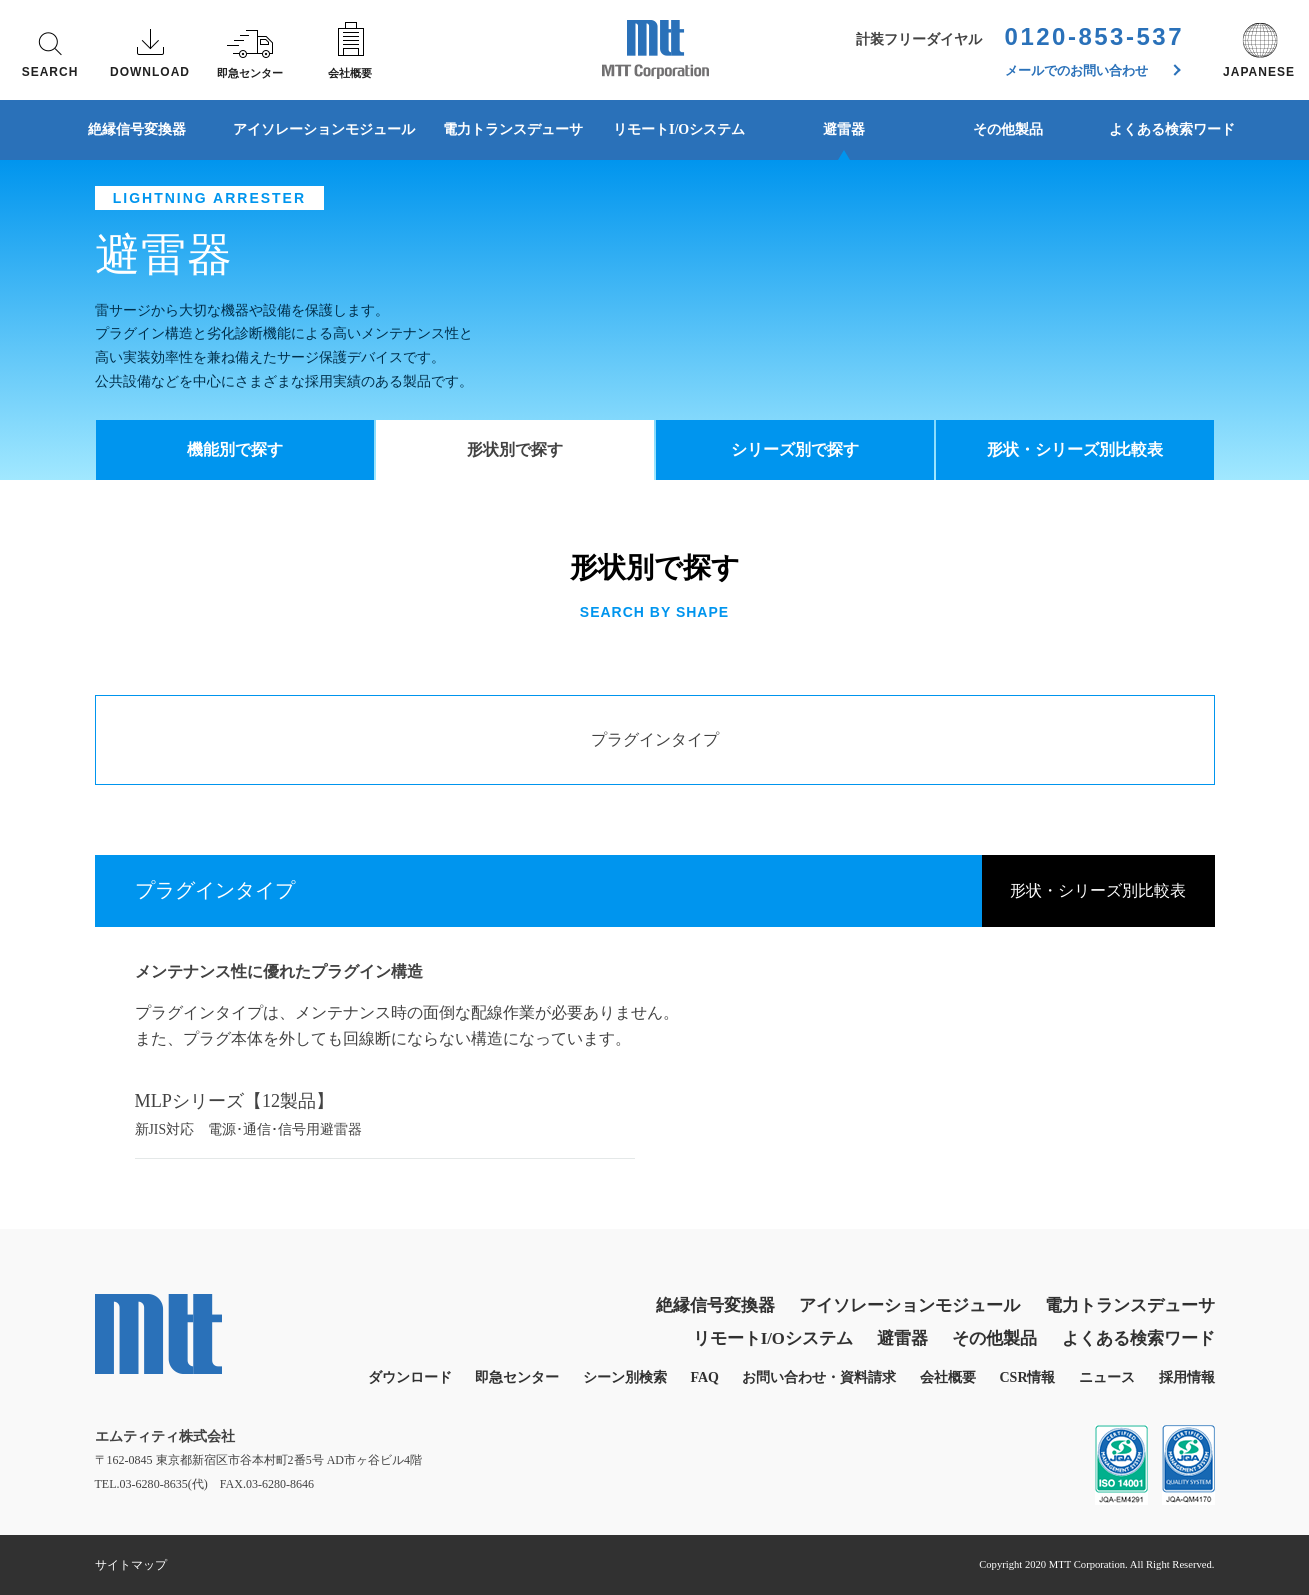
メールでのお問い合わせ (1093, 70)
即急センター (517, 1377)
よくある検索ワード (1172, 129)
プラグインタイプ (655, 739)
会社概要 (948, 1377)
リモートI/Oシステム (679, 129)
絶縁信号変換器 (137, 129)
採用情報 (1187, 1377)
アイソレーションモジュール (324, 129)
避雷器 (844, 129)
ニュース (1107, 1377)
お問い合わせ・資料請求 (819, 1377)
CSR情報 (1027, 1377)
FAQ (704, 1377)
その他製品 (1008, 129)
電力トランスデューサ (513, 129)
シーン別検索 (625, 1377)
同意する (1115, 1536)
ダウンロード (410, 1377)
